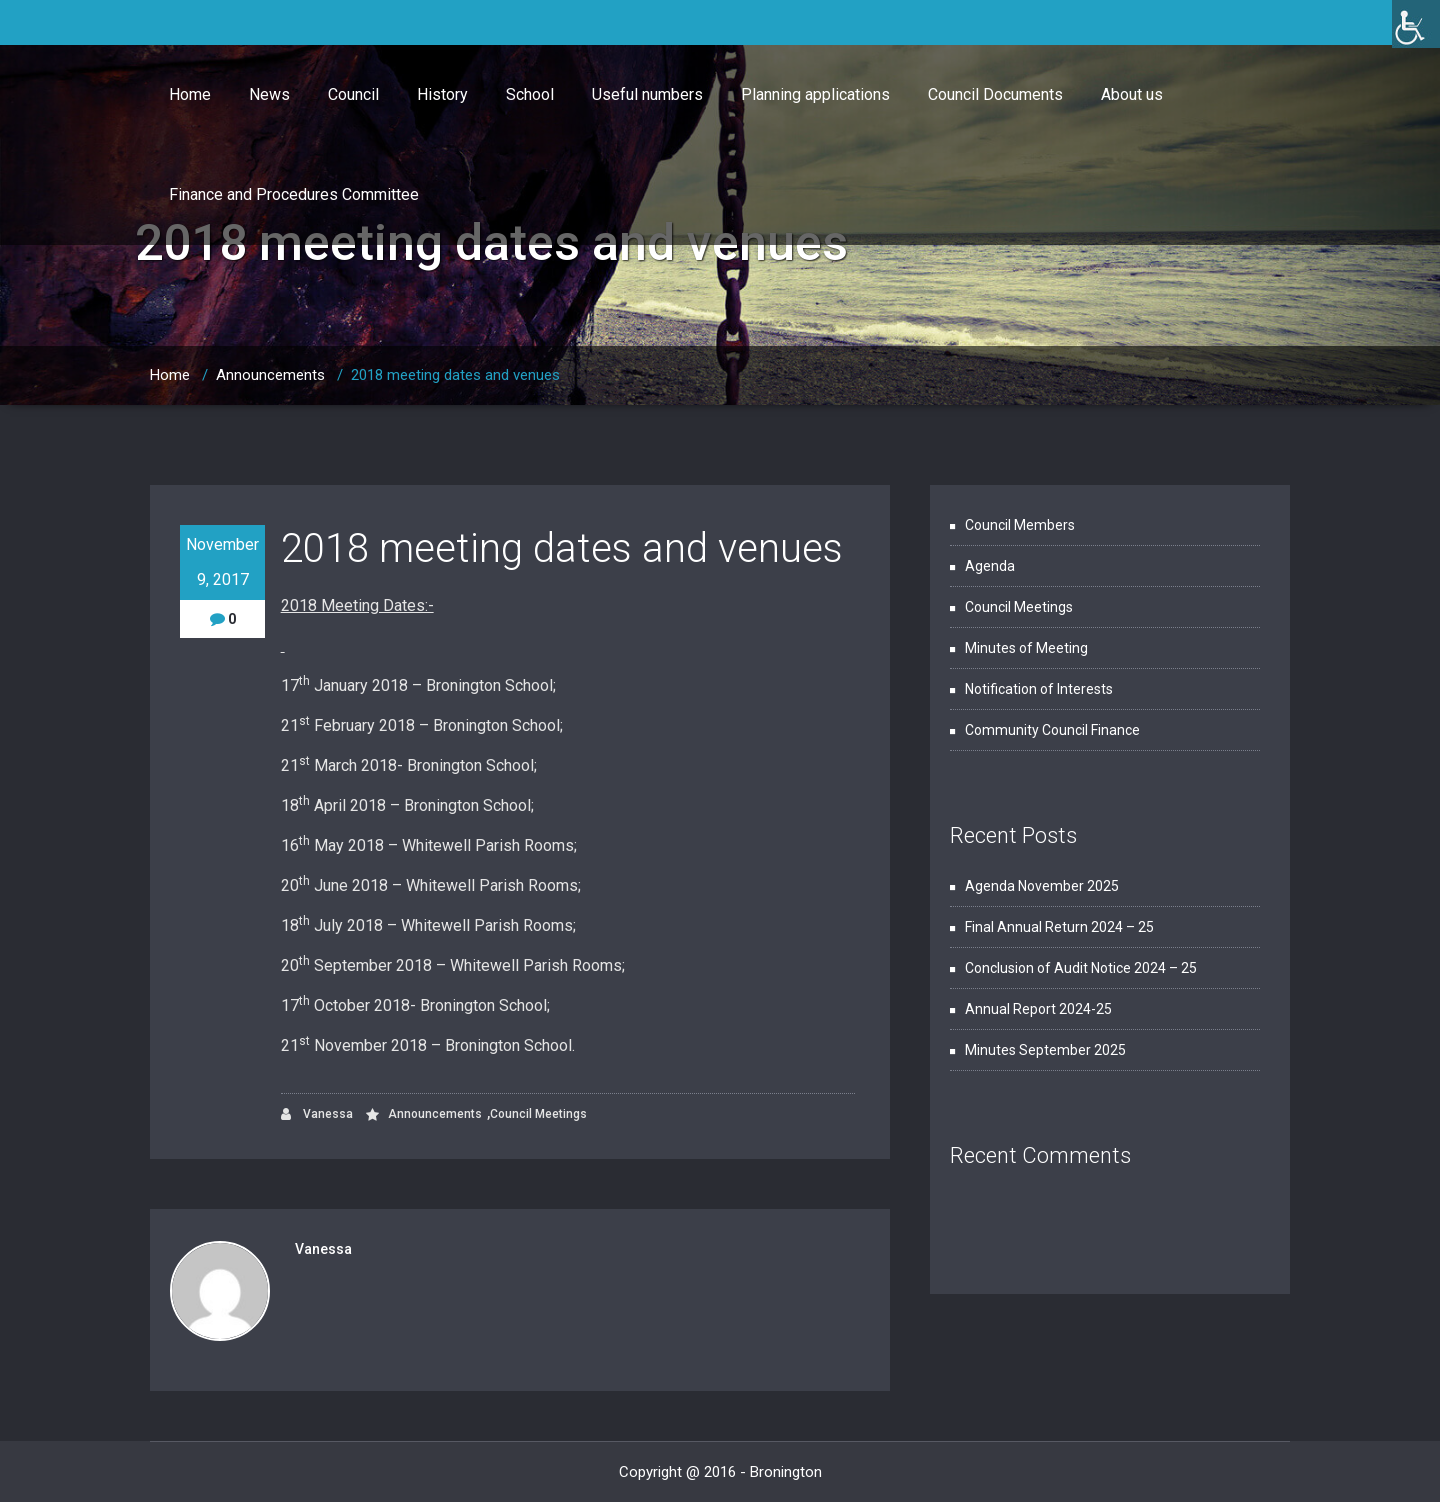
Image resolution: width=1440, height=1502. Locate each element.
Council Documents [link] (995, 94)
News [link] (269, 94)
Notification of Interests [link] (1039, 689)
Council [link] (353, 94)
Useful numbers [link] (647, 94)
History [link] (442, 94)
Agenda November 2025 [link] (1042, 886)
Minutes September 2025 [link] (1045, 1050)
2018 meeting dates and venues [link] (455, 375)
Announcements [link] (270, 375)
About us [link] (1132, 94)
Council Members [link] (1020, 525)
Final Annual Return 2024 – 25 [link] (1059, 927)
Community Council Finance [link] (1052, 730)
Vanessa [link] (317, 1114)
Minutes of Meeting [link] (1026, 648)
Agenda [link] (990, 566)
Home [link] (190, 94)
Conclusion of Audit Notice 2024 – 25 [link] (1081, 968)
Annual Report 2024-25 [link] (1038, 1009)
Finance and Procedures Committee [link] (294, 194)
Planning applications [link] (815, 94)
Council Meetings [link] (538, 1114)
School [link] (530, 94)
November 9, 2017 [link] (222, 562)
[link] (1416, 24)
